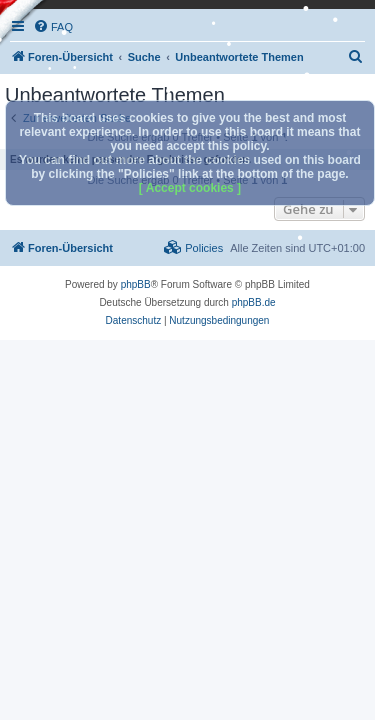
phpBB (136, 284)
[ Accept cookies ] (190, 188)
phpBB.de (254, 302)
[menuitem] (356, 57)
